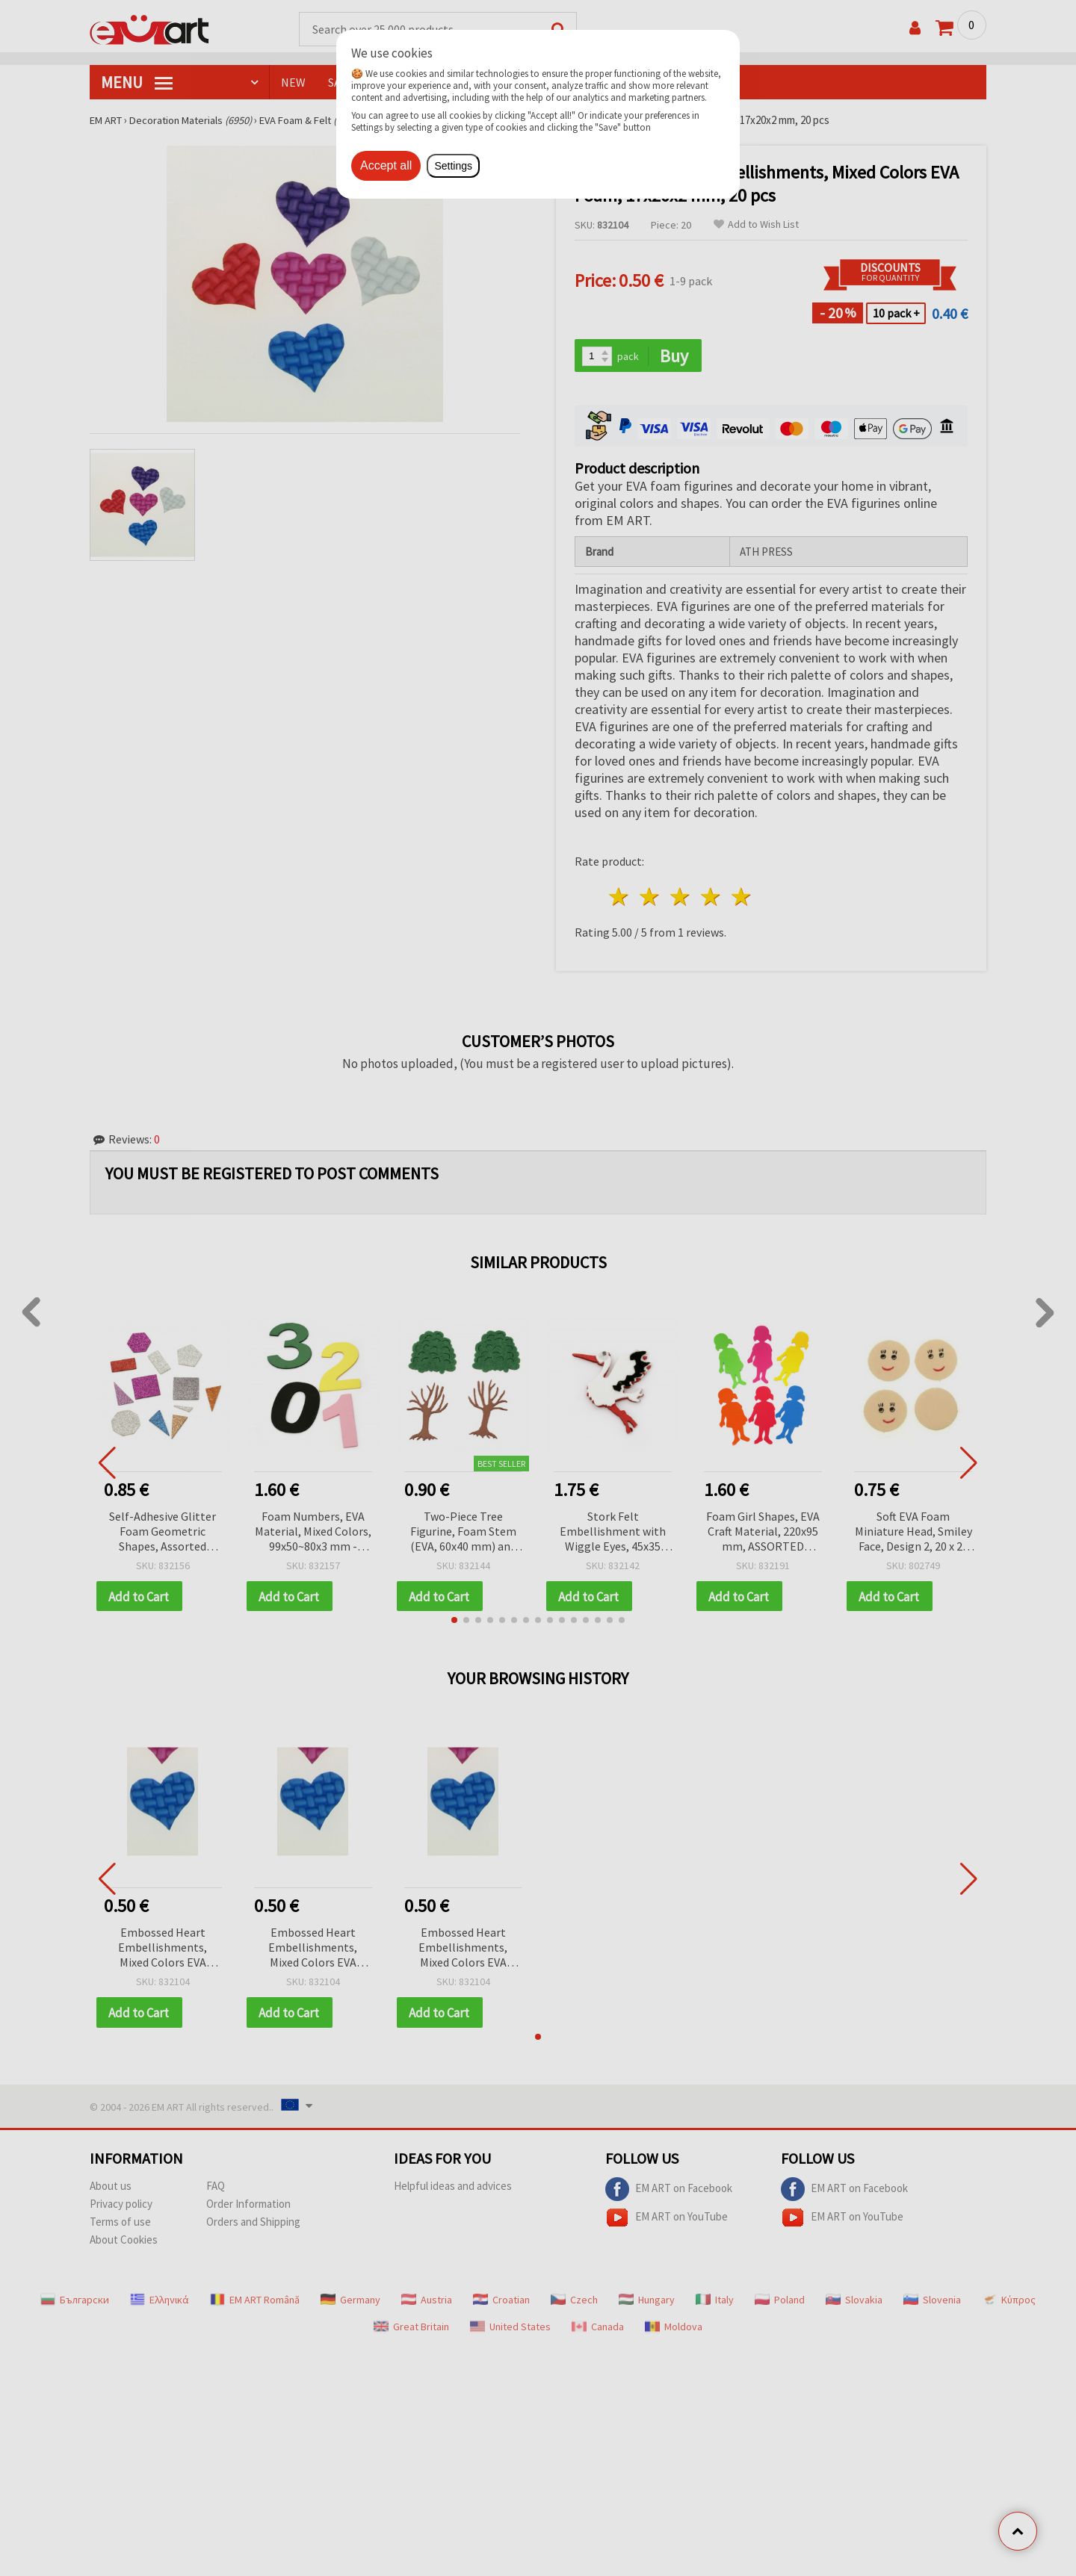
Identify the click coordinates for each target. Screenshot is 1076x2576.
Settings (453, 166)
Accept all (386, 165)
